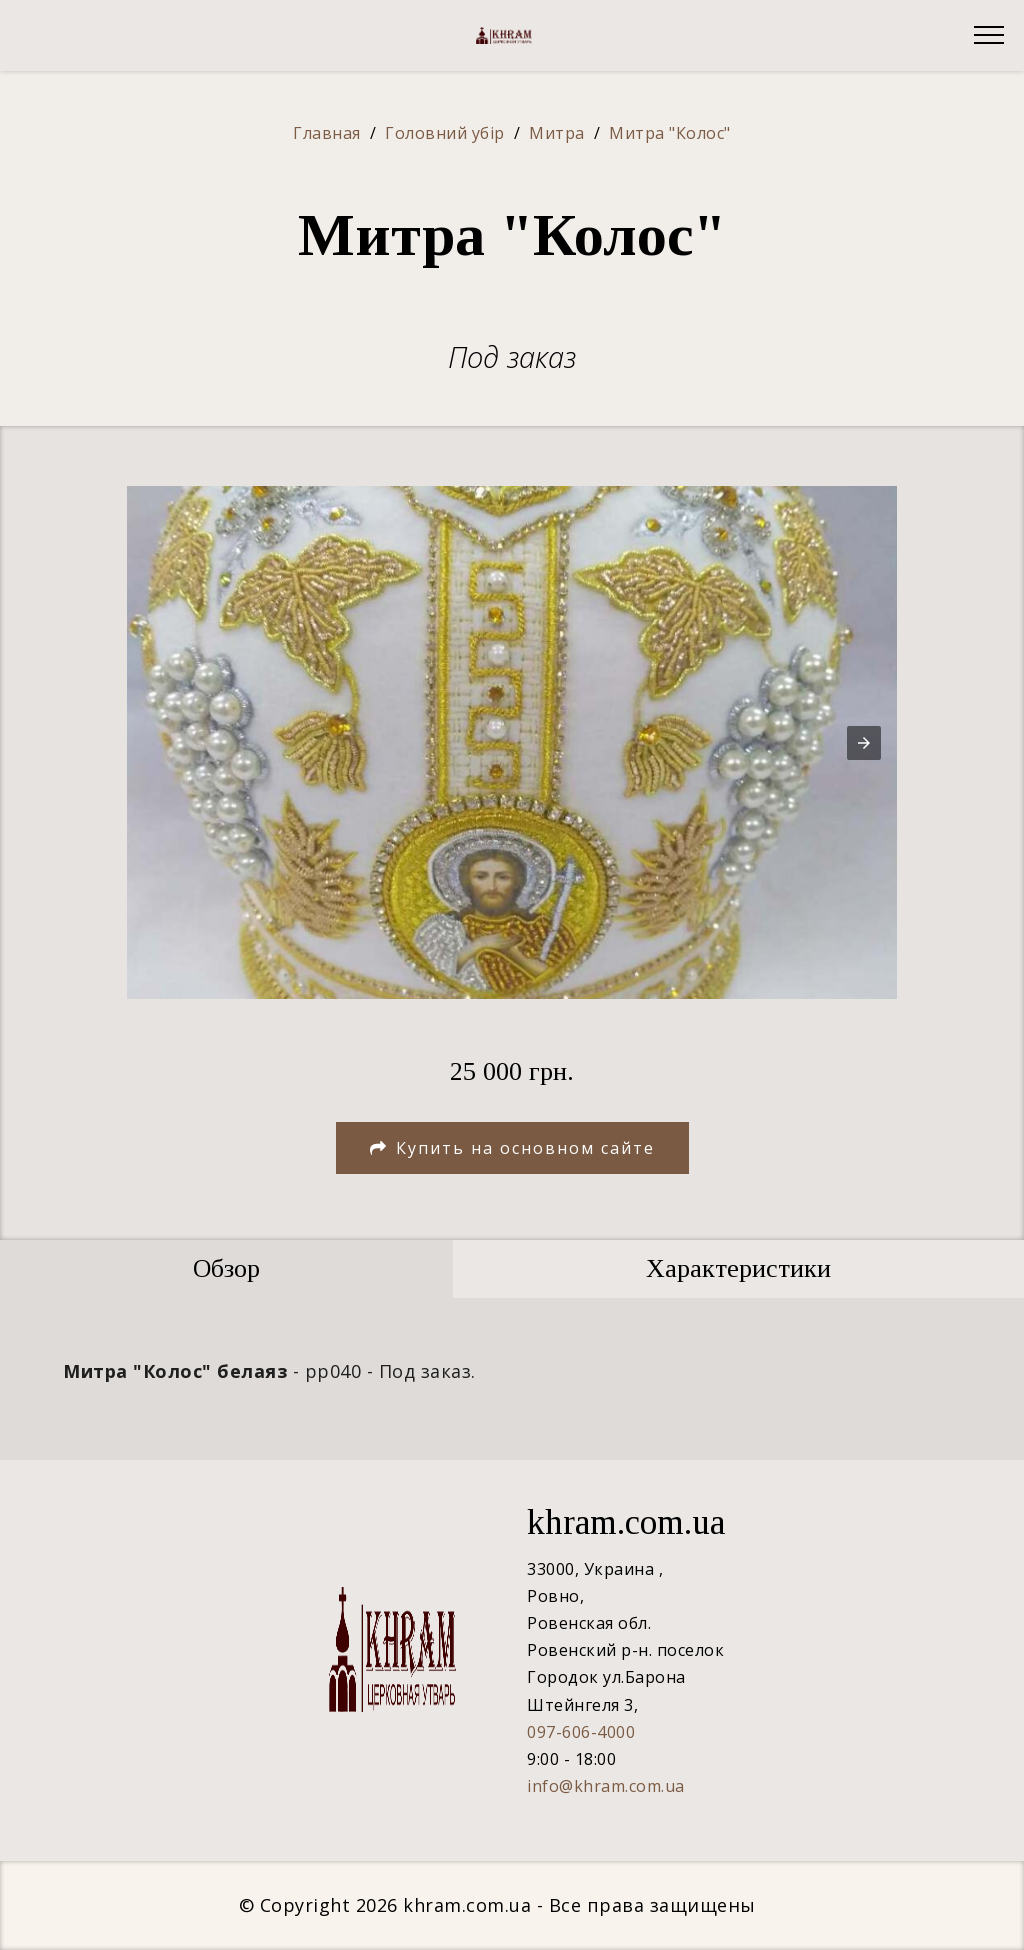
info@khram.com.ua (606, 1786)
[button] (864, 743)
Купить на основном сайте (512, 1148)
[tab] (226, 1269)
